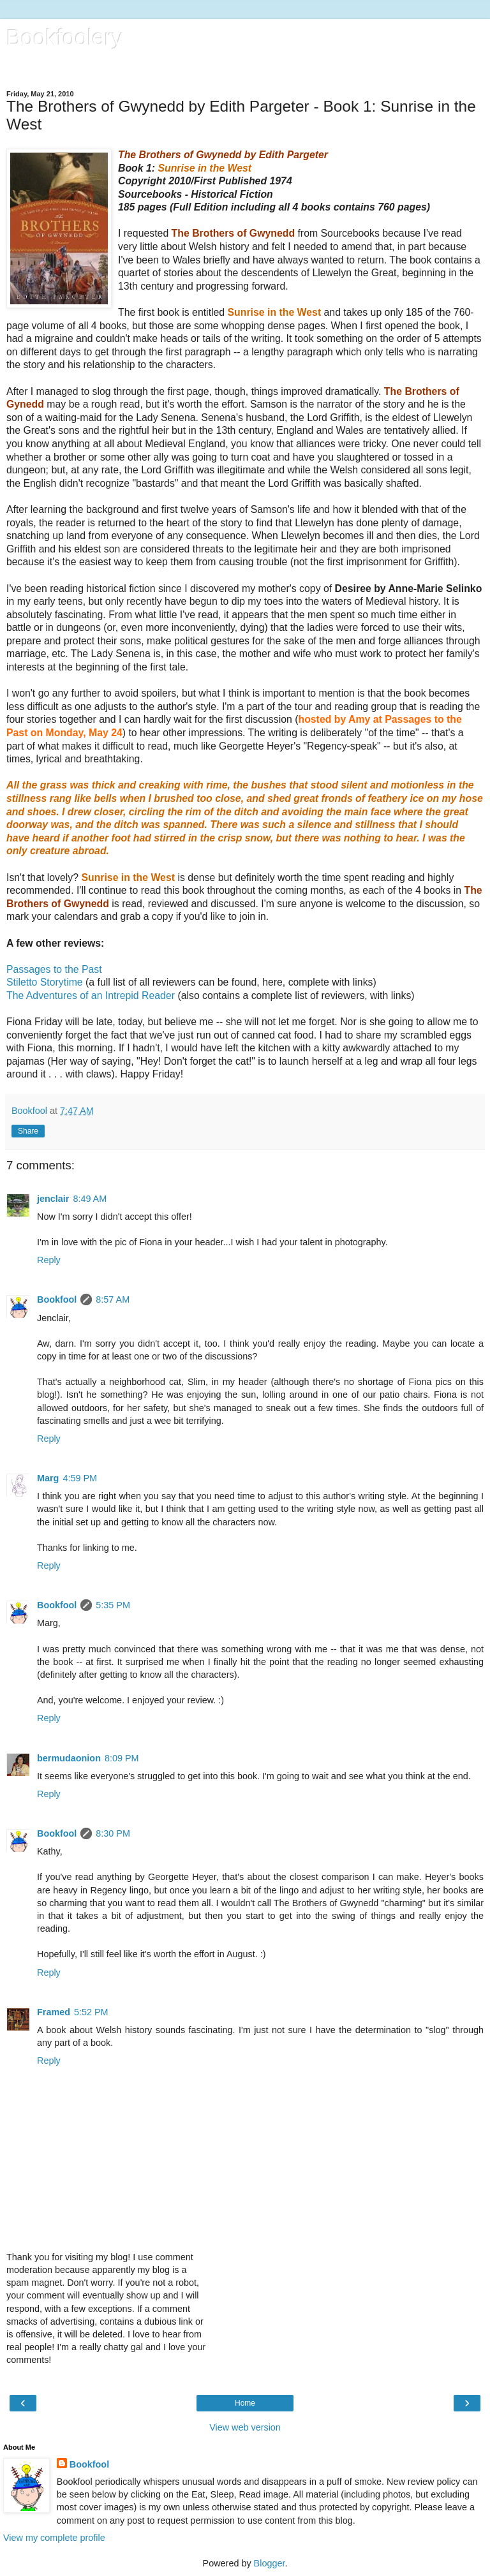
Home (245, 2403)
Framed (53, 2012)
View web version (245, 2427)
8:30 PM (113, 1833)
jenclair (53, 1199)
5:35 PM (113, 1605)
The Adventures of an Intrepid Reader (90, 995)
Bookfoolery (64, 38)
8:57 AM (113, 1299)
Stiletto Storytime (44, 982)
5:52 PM (91, 2012)
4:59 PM (80, 1478)
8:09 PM (122, 1758)
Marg (48, 1478)
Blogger (269, 2563)
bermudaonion (69, 1758)
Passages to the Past (54, 969)
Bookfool (57, 1299)
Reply (49, 1260)
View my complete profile (54, 2538)
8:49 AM (90, 1199)
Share (28, 1131)
